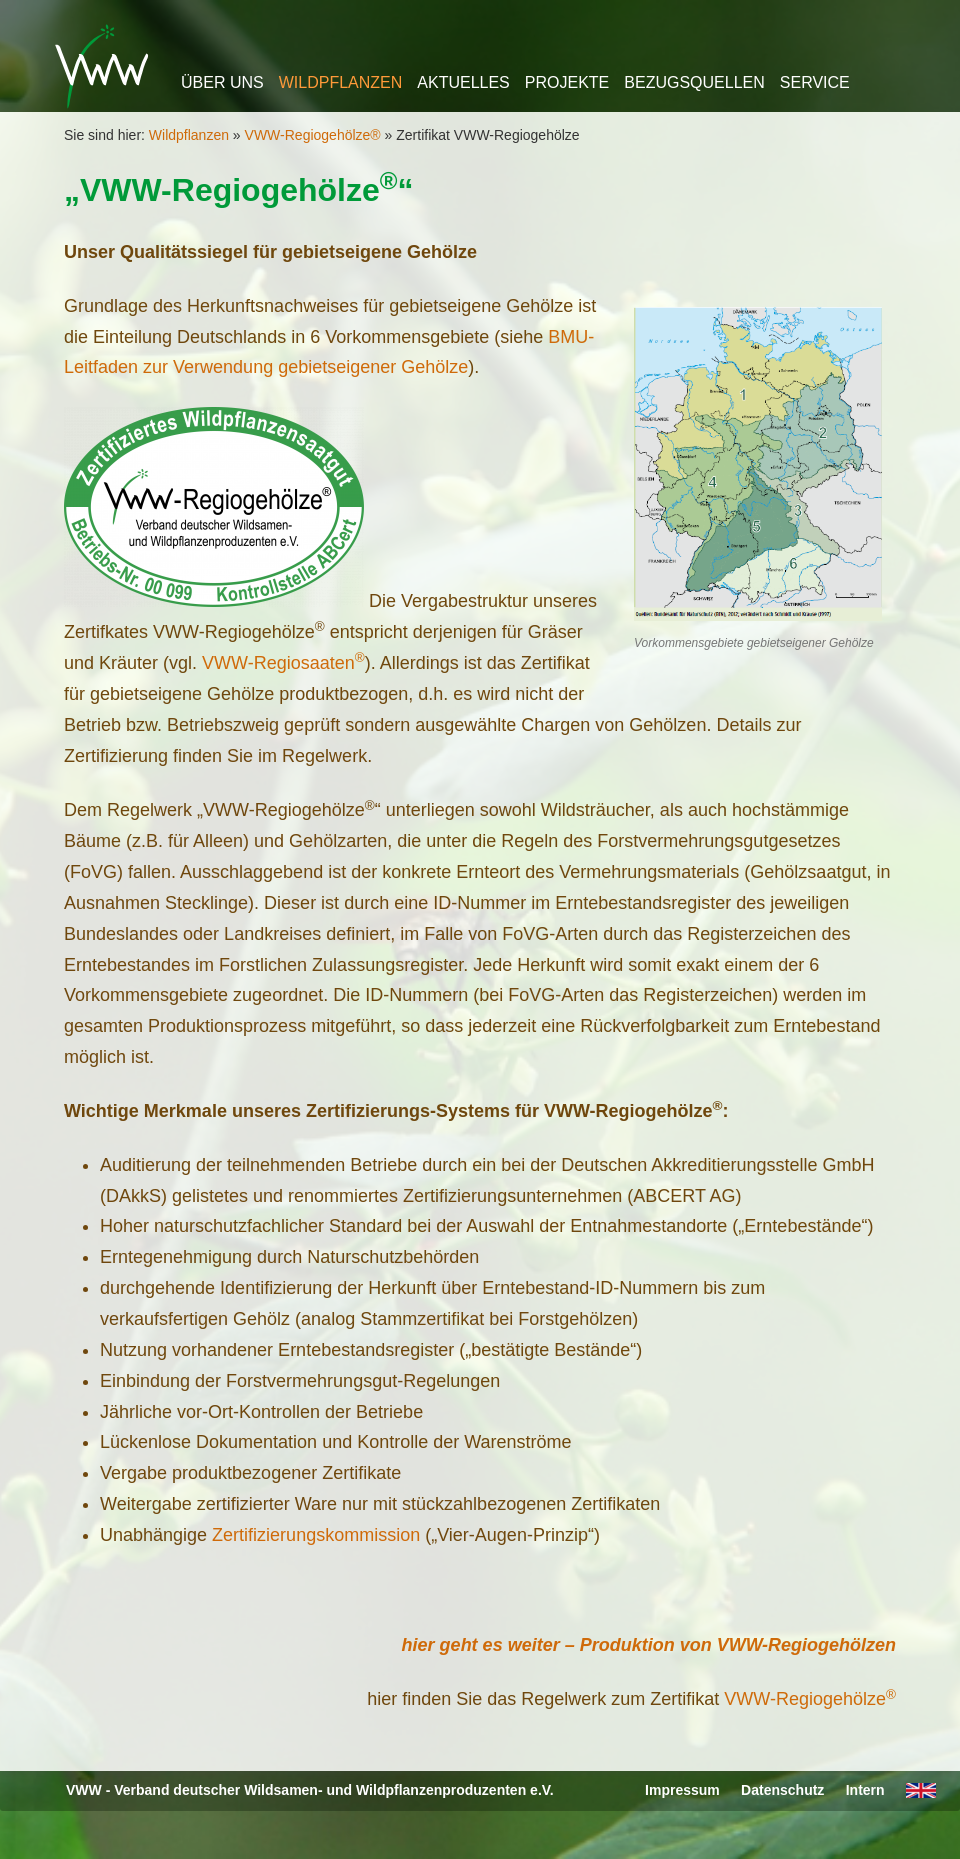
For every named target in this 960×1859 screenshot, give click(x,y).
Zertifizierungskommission (313, 1535)
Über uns (222, 82)
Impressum (682, 1790)
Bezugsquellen (694, 82)
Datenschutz (782, 1790)
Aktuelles (463, 82)
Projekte (567, 82)
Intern (865, 1790)
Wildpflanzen (341, 82)
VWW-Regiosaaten (283, 663)
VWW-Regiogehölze (810, 1699)
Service (815, 82)
